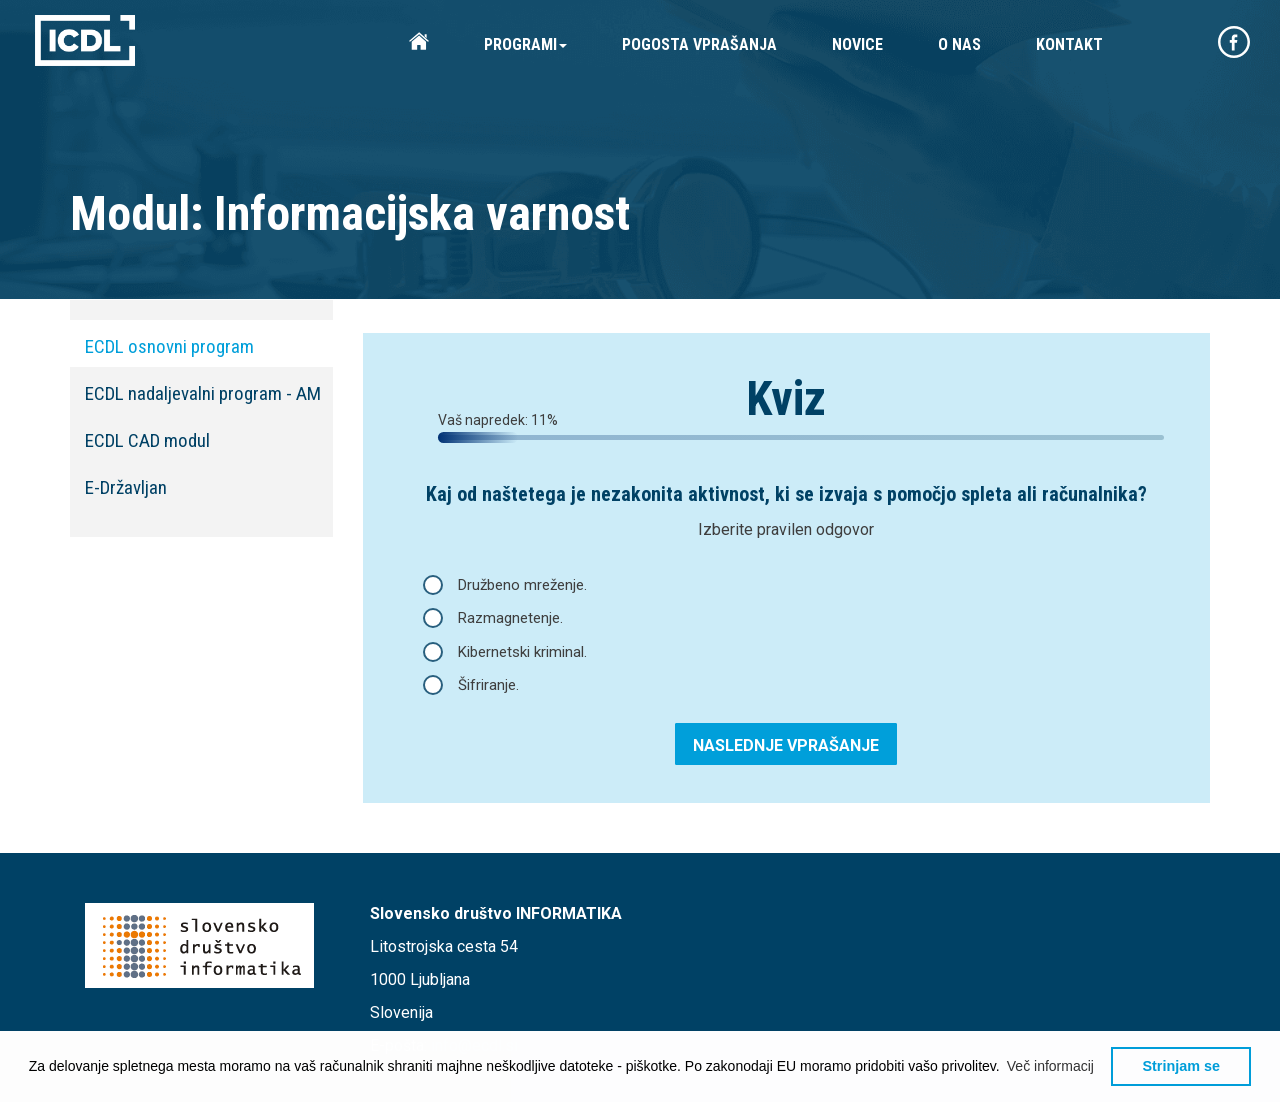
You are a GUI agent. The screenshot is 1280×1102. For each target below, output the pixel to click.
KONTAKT (1069, 44)
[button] (1051, 1066)
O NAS (959, 44)
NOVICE (857, 44)
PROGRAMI (525, 44)
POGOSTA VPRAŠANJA (699, 44)
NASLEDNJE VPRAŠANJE (786, 745)
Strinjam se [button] (1181, 1066)
